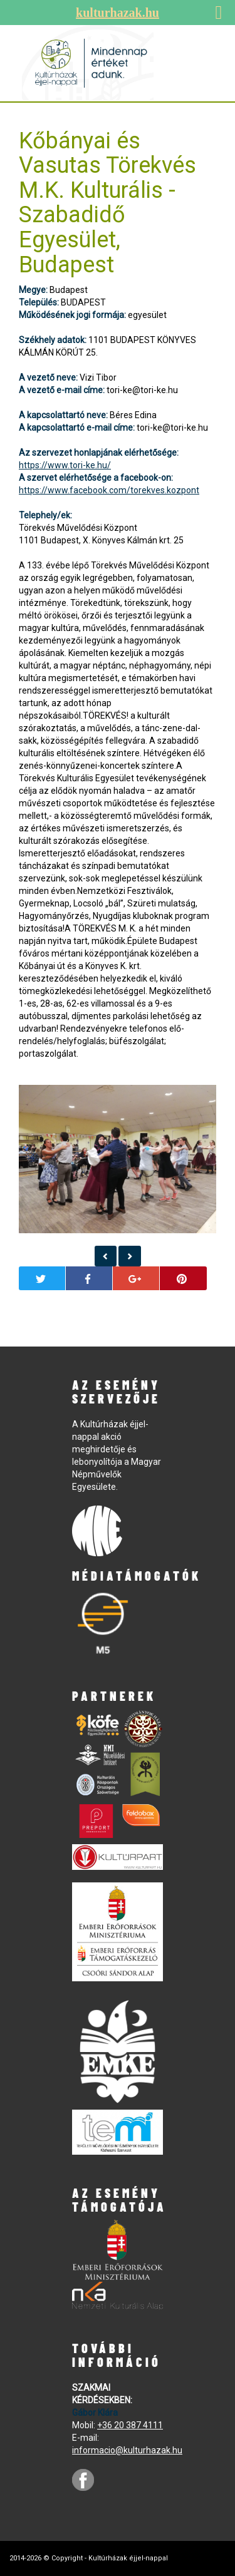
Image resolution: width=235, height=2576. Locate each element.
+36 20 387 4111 (130, 2425)
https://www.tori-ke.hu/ (65, 465)
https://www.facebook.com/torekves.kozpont (109, 490)
